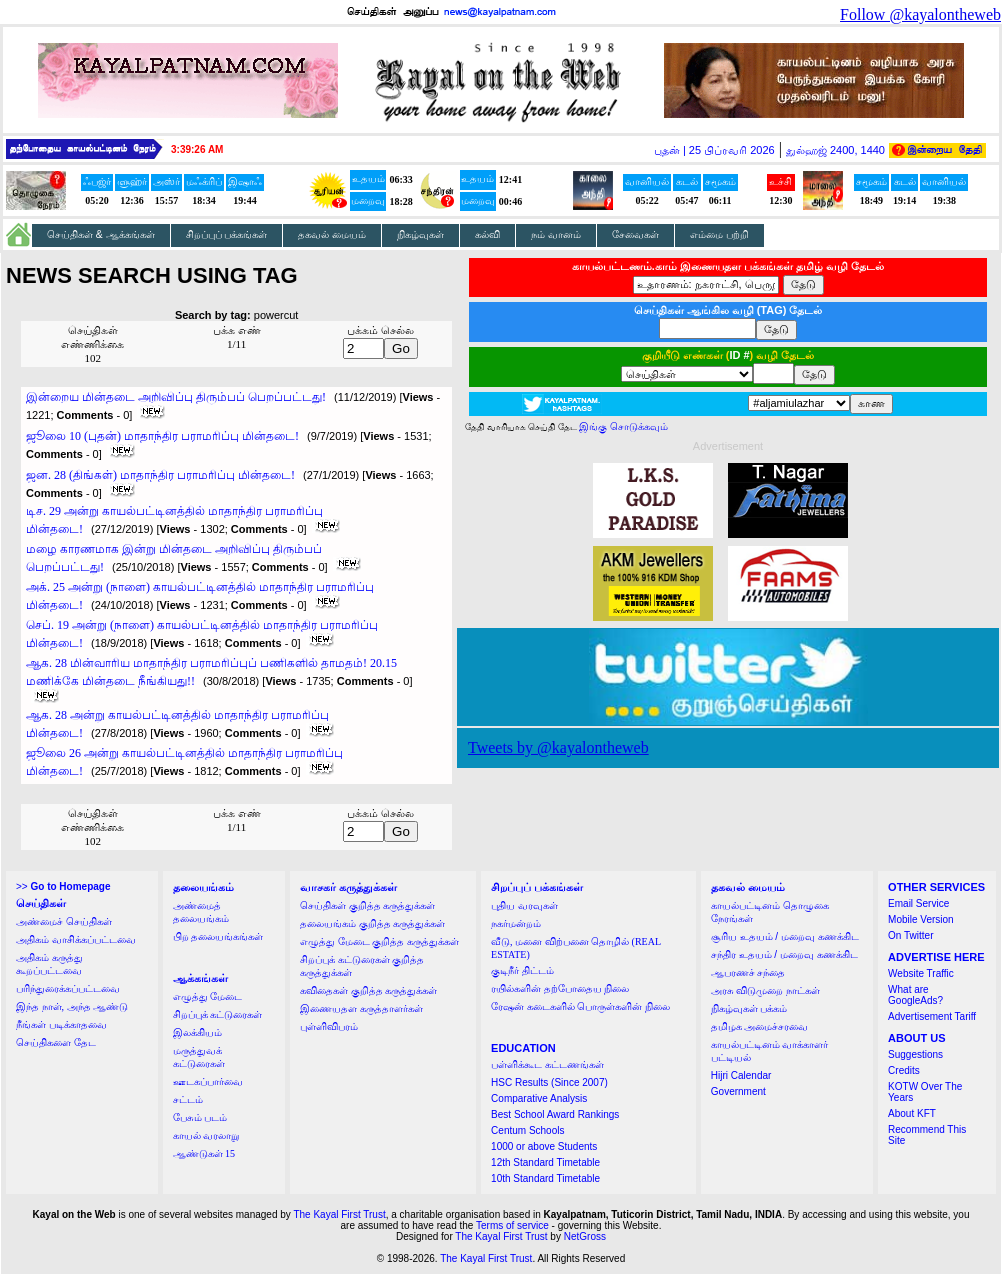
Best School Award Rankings (555, 1114)
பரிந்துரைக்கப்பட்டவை (68, 988)
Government (738, 1091)
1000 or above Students (544, 1146)
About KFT (912, 1113)
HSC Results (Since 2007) (549, 1082)
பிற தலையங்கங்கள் (218, 936)
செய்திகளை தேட (56, 1042)
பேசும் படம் (200, 1117)
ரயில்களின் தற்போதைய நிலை (560, 988)
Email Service (918, 903)
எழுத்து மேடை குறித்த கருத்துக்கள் (379, 941)
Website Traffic (921, 973)
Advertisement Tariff (932, 1016)
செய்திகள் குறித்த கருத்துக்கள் (367, 905)
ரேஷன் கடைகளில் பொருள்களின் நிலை (580, 1006)
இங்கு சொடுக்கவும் (623, 426)
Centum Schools (527, 1130)
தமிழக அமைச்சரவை (760, 1026)
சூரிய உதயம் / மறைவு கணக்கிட (785, 936)
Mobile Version (921, 919)
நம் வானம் (556, 234)
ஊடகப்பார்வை (208, 1081)
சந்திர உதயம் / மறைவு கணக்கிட (784, 954)
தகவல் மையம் (332, 234)
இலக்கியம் (197, 1032)
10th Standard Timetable (545, 1178)
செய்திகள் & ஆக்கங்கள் (101, 234)
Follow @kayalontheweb (920, 14)
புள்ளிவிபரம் (329, 1026)
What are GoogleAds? (915, 995)
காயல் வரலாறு (206, 1135)
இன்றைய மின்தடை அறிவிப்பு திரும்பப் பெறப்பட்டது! (176, 397)
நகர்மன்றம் (516, 923)
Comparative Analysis (539, 1098)
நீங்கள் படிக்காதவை (61, 1024)
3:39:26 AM (197, 149)
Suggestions (915, 1054)
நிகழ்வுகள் (420, 234)
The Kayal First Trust (339, 1214)
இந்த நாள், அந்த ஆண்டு (72, 1006)
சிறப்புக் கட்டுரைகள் (218, 1014)
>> (63, 886)
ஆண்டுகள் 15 (204, 1153)
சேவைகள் (635, 234)
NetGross (585, 1236)
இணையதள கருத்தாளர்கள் (361, 1008)
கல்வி (487, 234)
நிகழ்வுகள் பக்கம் (749, 1008)
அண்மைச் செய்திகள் (64, 921)
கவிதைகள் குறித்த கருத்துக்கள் (368, 990)
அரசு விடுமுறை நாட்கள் (765, 990)
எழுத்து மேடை (208, 996)
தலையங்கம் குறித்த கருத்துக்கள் (372, 923)
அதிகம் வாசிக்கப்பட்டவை (76, 939)
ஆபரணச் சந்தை (748, 972)
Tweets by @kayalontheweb (558, 747)
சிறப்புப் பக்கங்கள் (227, 234)
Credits (904, 1070)
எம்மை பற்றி (719, 234)
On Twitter (910, 935)
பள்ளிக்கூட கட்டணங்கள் (547, 1064)
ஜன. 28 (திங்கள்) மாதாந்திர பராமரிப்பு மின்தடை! (160, 475)
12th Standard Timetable (545, 1162)
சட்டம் (188, 1099)
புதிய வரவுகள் (524, 905)
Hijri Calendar (741, 1075)
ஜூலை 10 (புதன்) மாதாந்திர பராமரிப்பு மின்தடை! (162, 436)
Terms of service (512, 1225)
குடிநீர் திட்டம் (522, 970)
